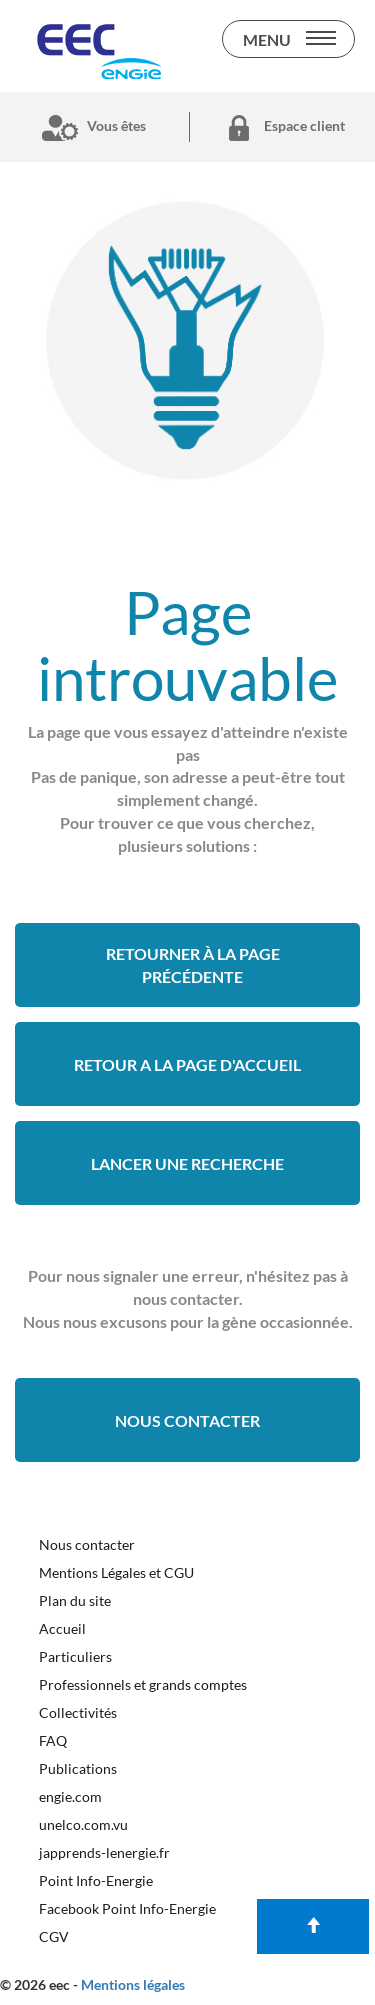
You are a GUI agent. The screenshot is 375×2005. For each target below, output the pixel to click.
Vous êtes (90, 127)
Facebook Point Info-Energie (127, 1908)
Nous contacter (187, 1420)
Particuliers (75, 1656)
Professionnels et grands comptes (143, 1684)
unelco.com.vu (83, 1824)
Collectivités (78, 1712)
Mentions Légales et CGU (116, 1572)
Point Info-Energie (96, 1880)
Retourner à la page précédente (193, 965)
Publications (78, 1768)
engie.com (70, 1796)
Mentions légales (133, 1984)
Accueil (62, 1628)
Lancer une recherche (187, 1163)
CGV (54, 1936)
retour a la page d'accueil (187, 1064)
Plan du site (75, 1600)
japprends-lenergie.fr (104, 1852)
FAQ (53, 1740)
